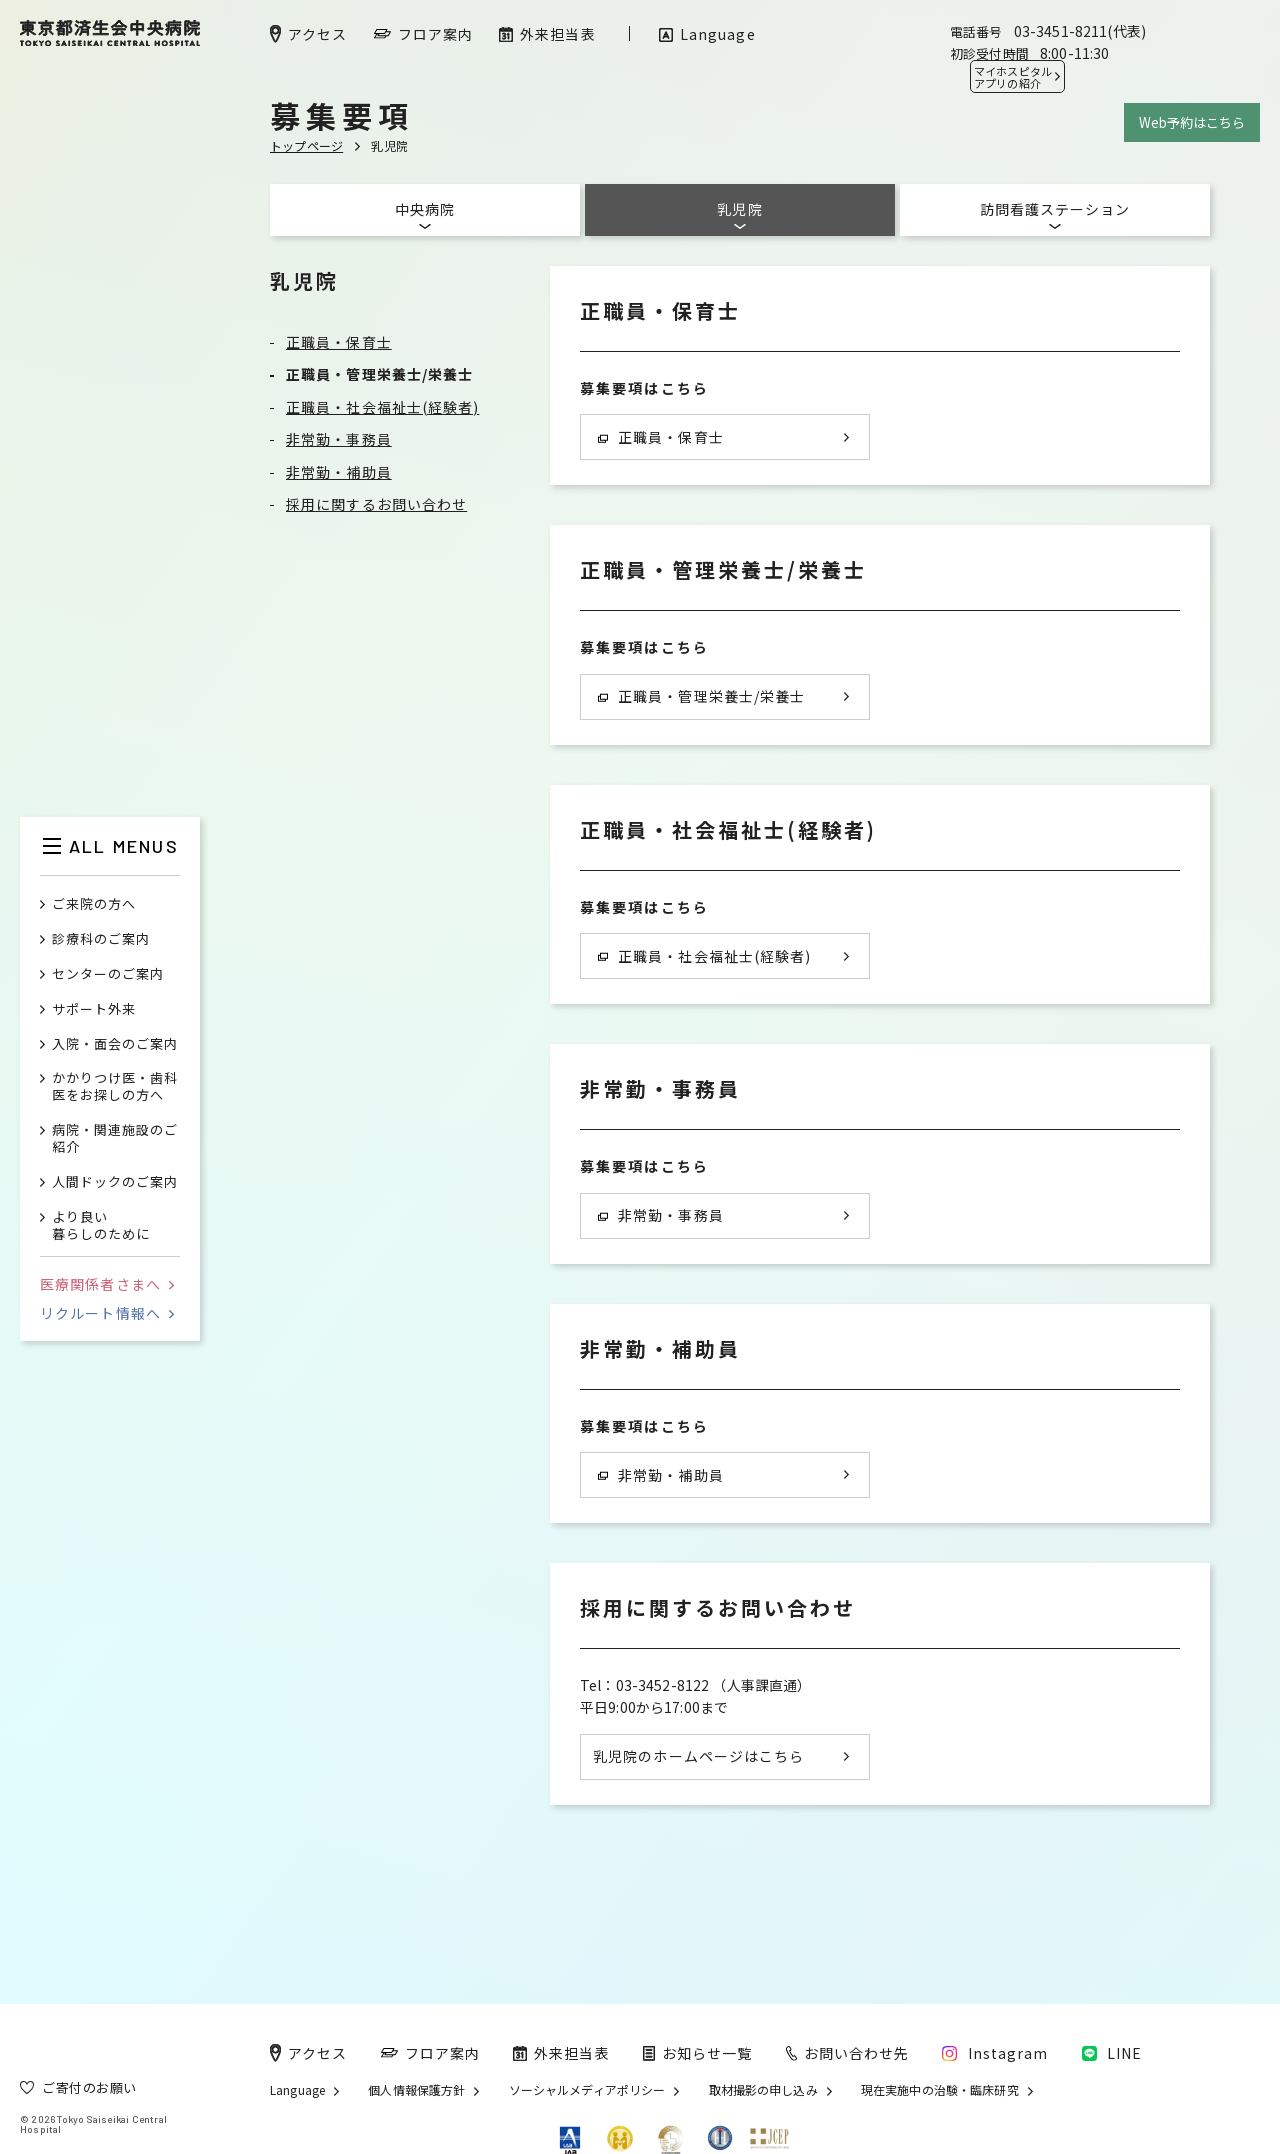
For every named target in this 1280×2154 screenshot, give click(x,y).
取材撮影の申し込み (763, 2090)
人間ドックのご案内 (115, 1182)
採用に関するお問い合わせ (376, 504)
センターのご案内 (108, 974)
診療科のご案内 (101, 939)
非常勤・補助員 (339, 472)
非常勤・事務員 (339, 439)
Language (297, 2090)
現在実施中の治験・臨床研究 (940, 2090)
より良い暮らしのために (101, 1226)
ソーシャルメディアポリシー (587, 2090)
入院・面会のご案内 (115, 1044)
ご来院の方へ (94, 904)
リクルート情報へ (107, 1313)
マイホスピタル (1013, 77)
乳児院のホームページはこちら (698, 1756)
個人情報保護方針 (416, 2090)
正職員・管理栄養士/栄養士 (379, 374)
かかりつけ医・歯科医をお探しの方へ (115, 1087)
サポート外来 (94, 1009)
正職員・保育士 (339, 342)
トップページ (306, 145)
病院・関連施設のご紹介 (115, 1139)
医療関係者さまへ (107, 1284)
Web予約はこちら (1192, 122)
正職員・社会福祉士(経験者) (382, 407)
